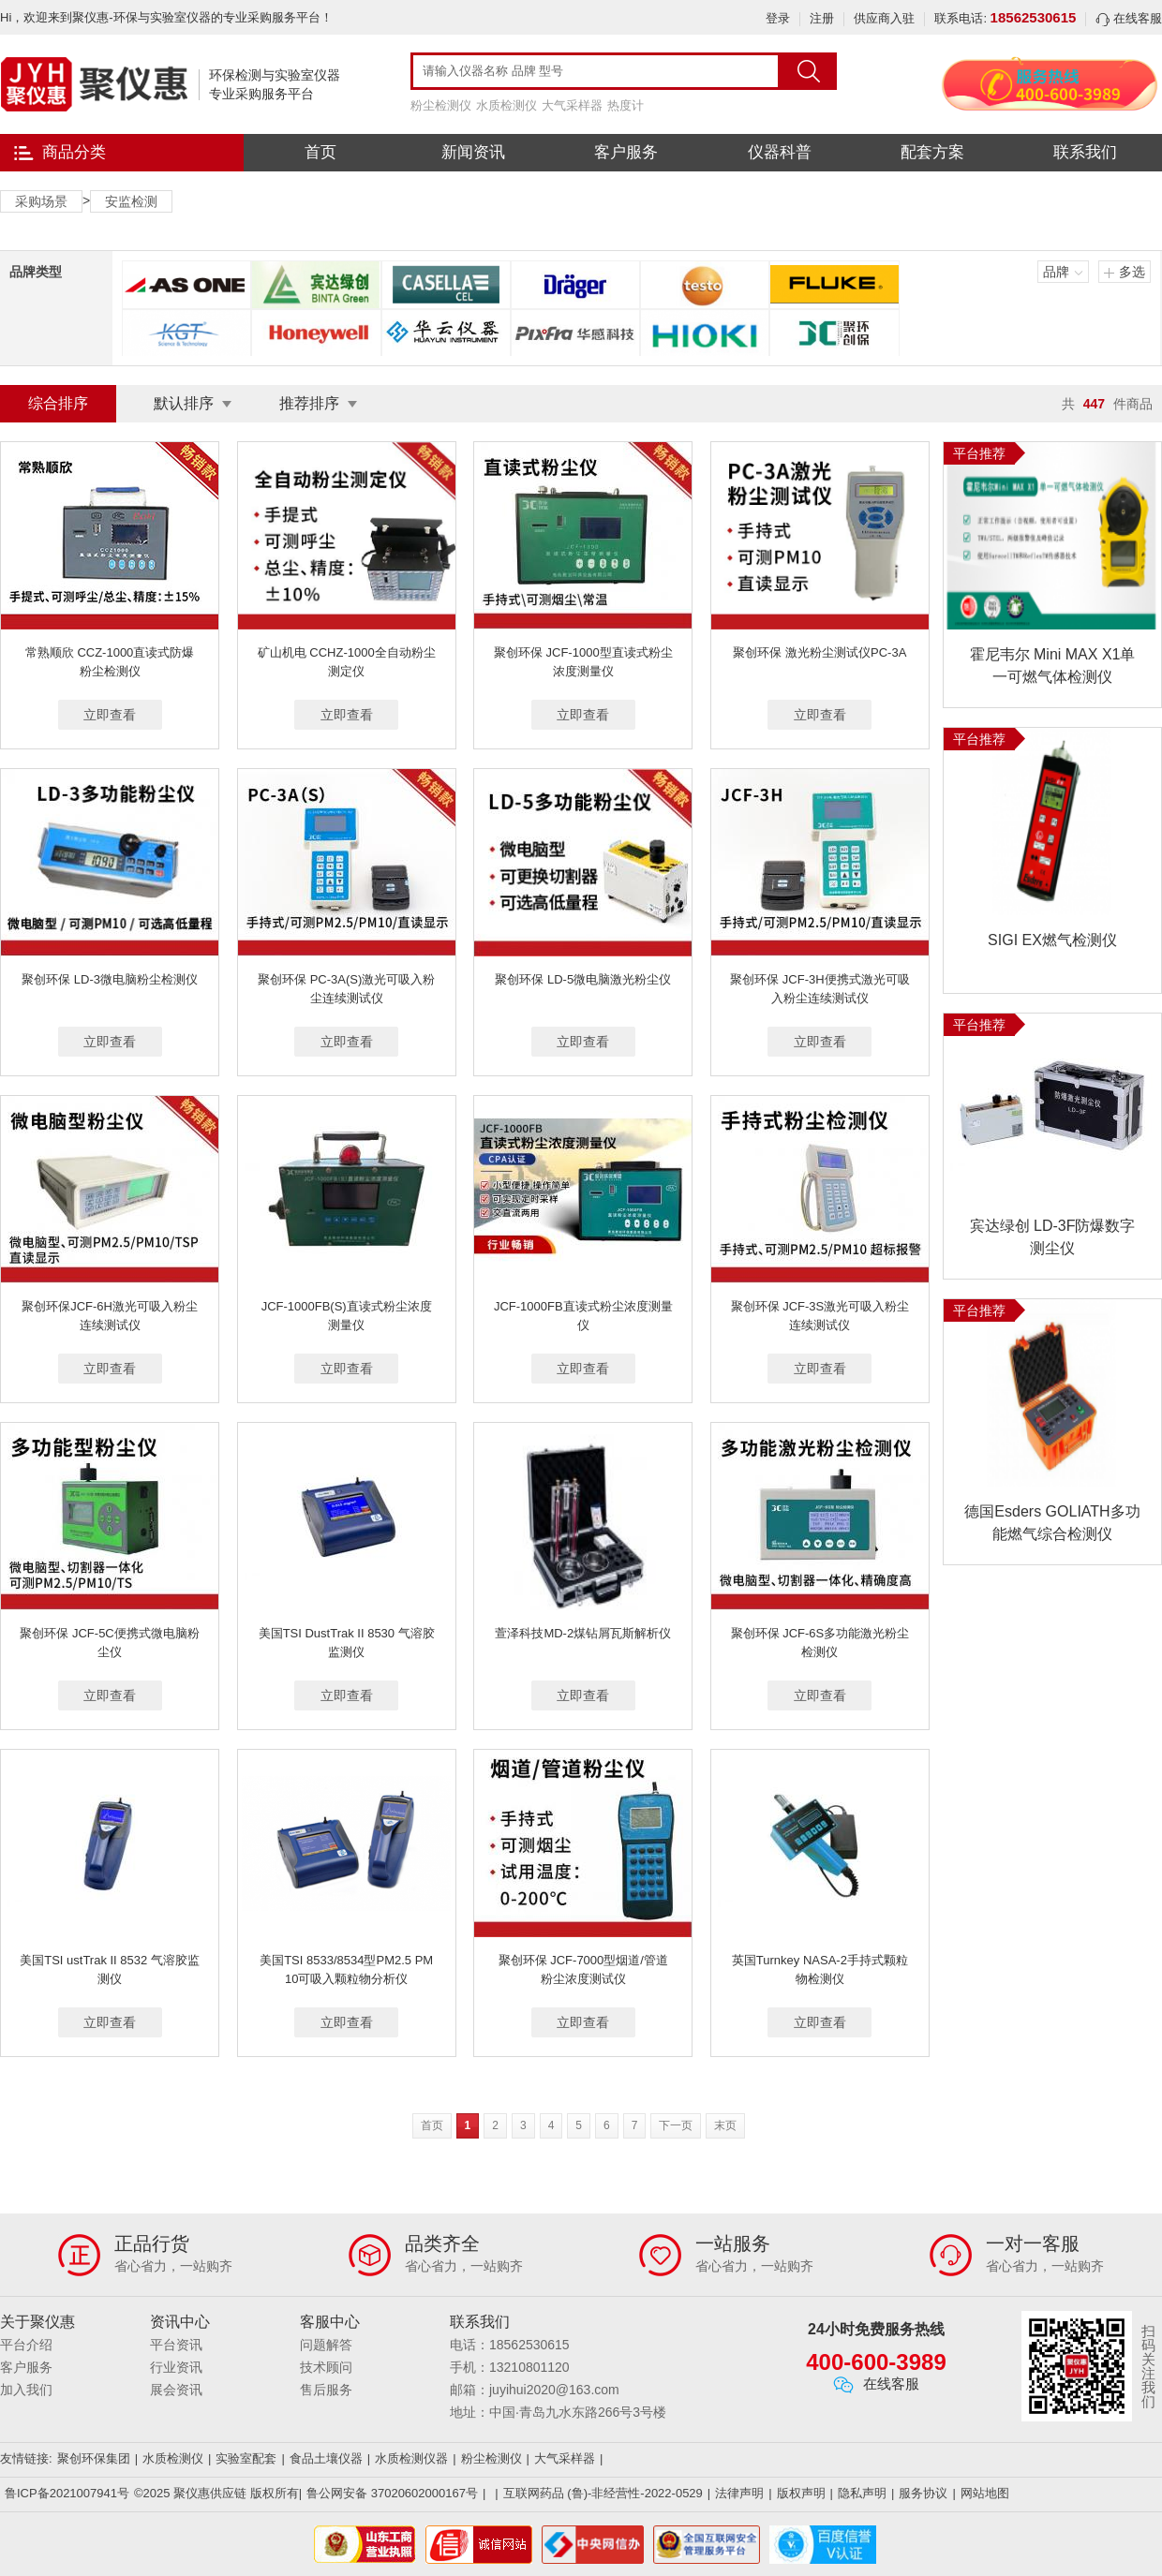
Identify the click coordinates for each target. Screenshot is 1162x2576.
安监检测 (131, 201)
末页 (725, 2125)
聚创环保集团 (93, 2458)
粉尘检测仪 (440, 105)
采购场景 (41, 201)
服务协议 (923, 2493)
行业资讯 (176, 2367)
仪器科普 (780, 152)
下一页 (676, 2125)
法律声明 (739, 2493)
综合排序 (58, 403)
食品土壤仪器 (326, 2458)
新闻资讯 (473, 152)
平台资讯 (176, 2344)
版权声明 (801, 2493)
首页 (320, 152)
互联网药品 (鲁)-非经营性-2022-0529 (603, 2493)
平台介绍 (26, 2344)
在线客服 (1128, 18)
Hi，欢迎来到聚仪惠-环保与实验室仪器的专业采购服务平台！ (166, 17)
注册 (822, 18)
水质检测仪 (506, 105)
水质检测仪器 (411, 2458)
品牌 (1056, 271)
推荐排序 (309, 403)
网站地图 (985, 2493)
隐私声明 (862, 2493)
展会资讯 (176, 2389)
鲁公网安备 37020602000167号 (392, 2493)
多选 (1132, 271)
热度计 (625, 105)
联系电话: (1005, 18)
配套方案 (932, 152)
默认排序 (184, 403)
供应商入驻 (884, 18)
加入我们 (26, 2389)
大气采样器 (572, 105)
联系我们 (1085, 152)
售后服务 (326, 2389)
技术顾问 (326, 2367)
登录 (778, 18)
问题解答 (326, 2344)
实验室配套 (246, 2458)
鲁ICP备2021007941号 (67, 2493)
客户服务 (626, 152)
